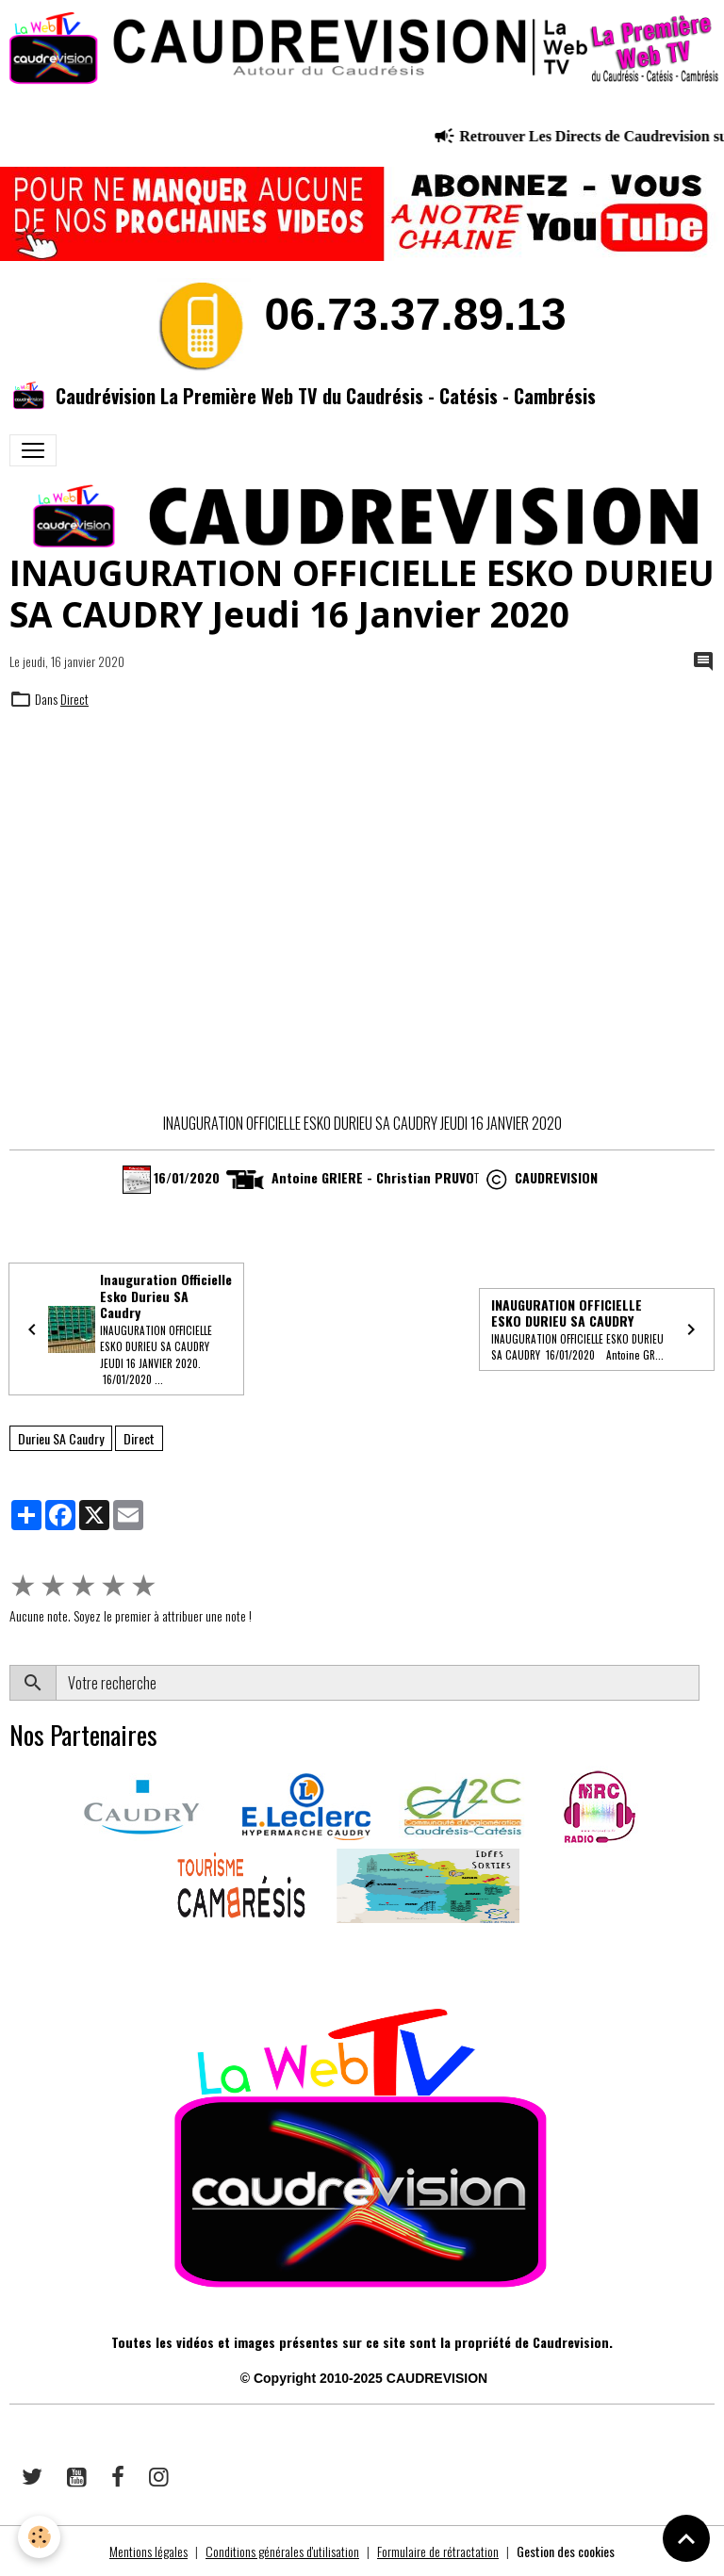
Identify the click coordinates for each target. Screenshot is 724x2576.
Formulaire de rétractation (438, 2551)
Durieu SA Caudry (61, 1438)
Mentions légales (148, 2551)
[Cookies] (40, 2537)
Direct (74, 699)
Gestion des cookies (566, 2551)
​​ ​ (10, 1949)
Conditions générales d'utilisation (282, 2551)
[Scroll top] (686, 2538)
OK (707, 1682)
